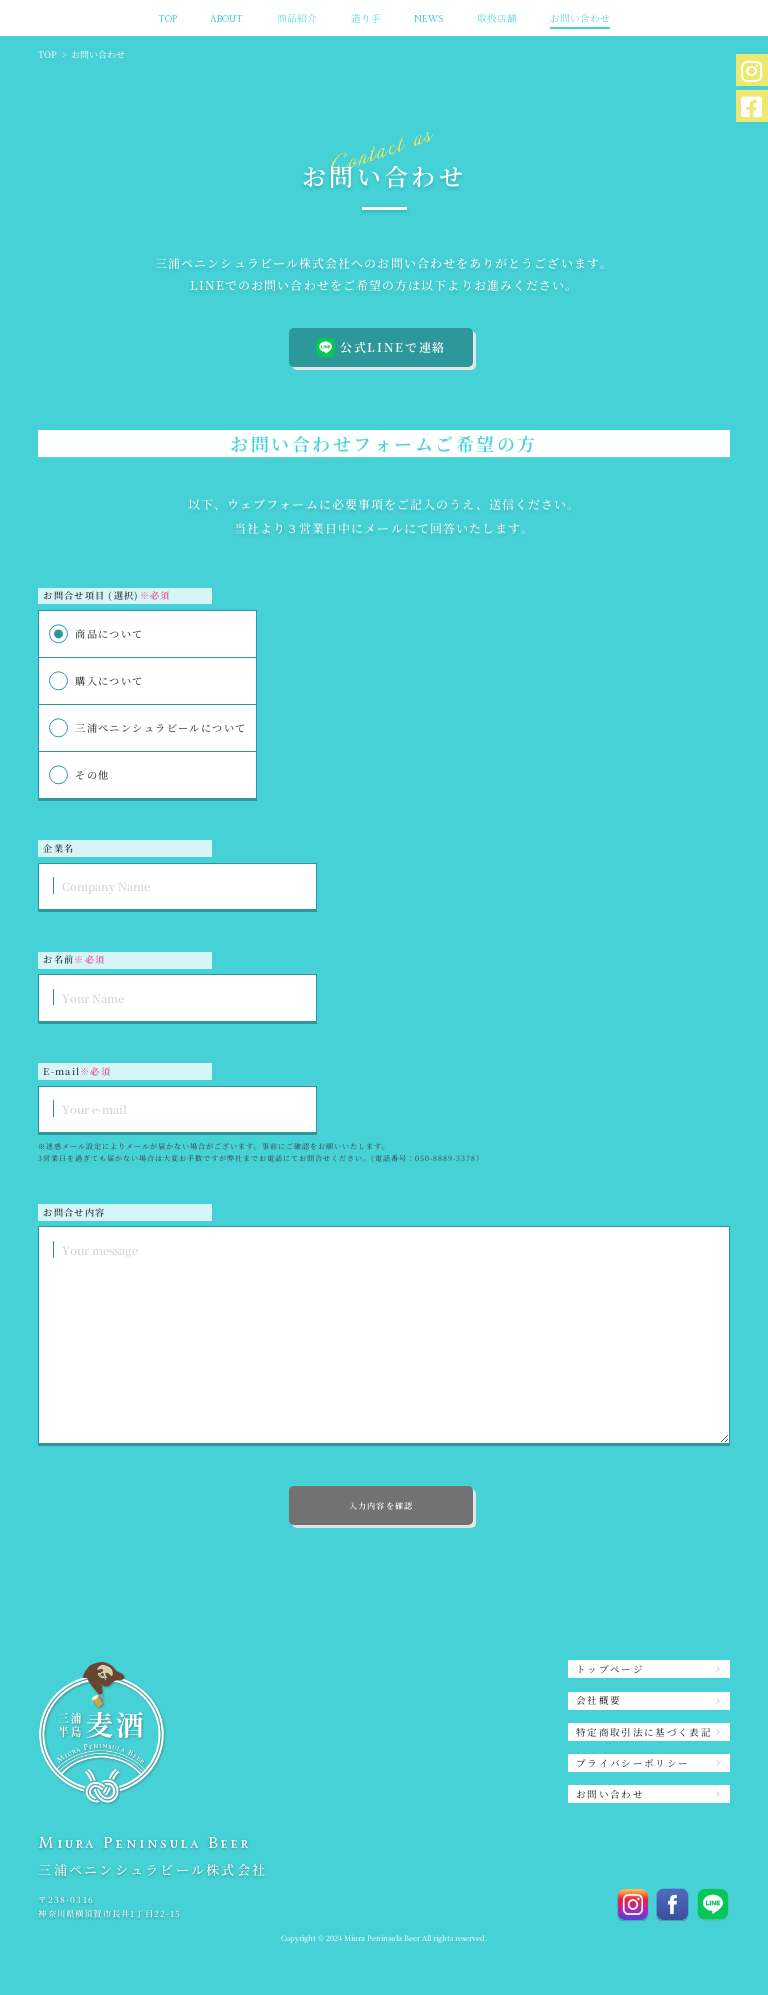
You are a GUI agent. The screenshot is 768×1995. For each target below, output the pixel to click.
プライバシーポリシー (632, 1763)
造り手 (366, 18)
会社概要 (598, 1700)
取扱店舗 (497, 18)
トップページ (610, 1669)
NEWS (428, 18)
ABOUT (226, 18)
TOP (167, 18)
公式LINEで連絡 (381, 347)
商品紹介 (297, 18)
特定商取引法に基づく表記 (644, 1732)
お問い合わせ (580, 18)
